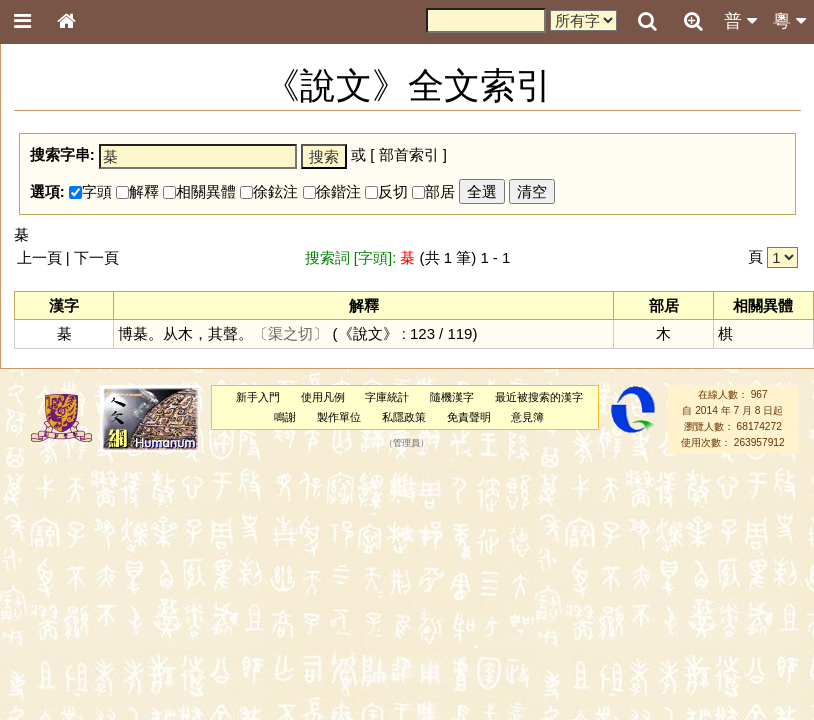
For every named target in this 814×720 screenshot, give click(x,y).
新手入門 (258, 397)
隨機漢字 (452, 397)
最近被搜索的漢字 (539, 397)
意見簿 (527, 417)
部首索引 (409, 154)
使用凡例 (323, 397)
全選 (482, 191)
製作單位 (339, 417)
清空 (532, 191)
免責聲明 (469, 417)
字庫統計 (387, 397)
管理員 (406, 443)
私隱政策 (404, 417)
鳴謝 (285, 417)
